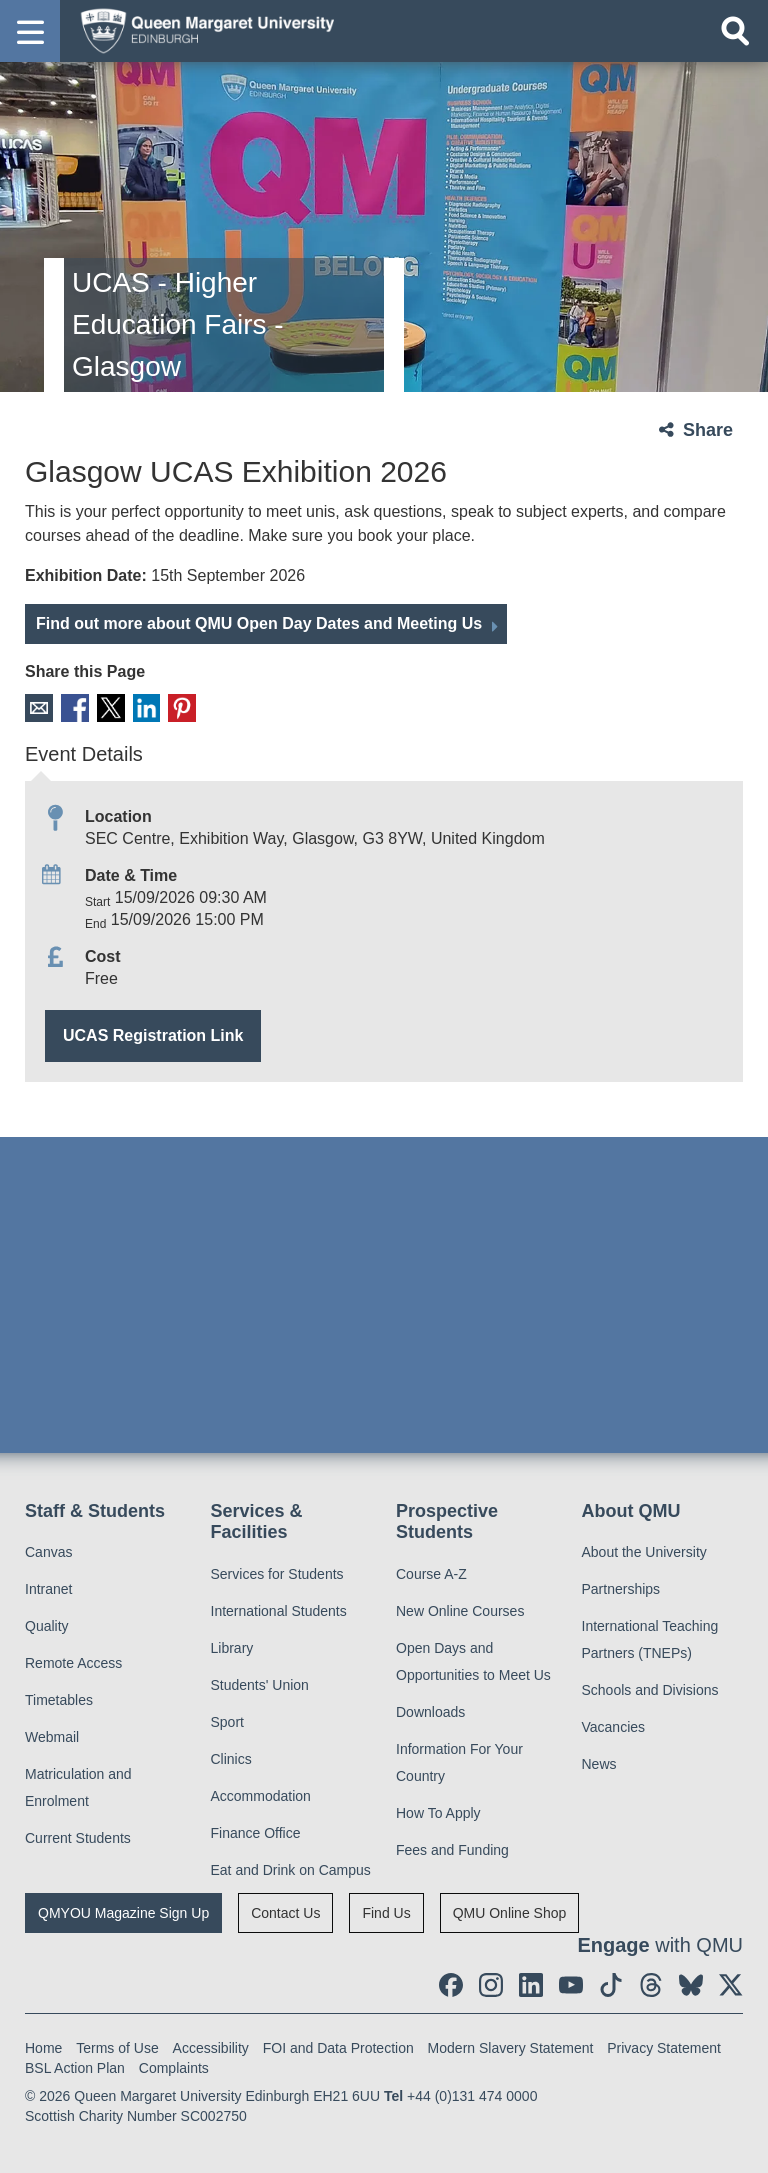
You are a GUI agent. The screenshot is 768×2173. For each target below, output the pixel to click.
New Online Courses (460, 1610)
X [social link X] (108, 707)
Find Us (386, 1912)
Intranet (48, 1589)
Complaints (174, 2067)
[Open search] (735, 31)
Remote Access (73, 1663)
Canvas (48, 1552)
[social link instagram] (491, 1984)
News (599, 1764)
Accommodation (261, 1795)
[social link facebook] (451, 1984)
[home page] (201, 30)
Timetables (59, 1700)
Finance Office (256, 1832)
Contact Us (285, 1912)
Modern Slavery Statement (511, 2047)
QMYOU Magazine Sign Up (123, 1912)
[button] (30, 31)
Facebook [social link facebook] (73, 707)
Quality (47, 1626)
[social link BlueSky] (691, 1984)
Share (708, 430)
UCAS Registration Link (153, 1034)
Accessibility (211, 2047)
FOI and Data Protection (338, 2047)
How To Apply (438, 1812)
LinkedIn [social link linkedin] (143, 707)
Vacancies (614, 1727)
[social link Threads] (651, 1984)
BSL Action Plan (75, 2067)
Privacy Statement (664, 2047)
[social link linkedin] (531, 1984)
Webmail (52, 1737)
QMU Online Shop (510, 1912)
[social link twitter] (731, 1984)
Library (232, 1647)
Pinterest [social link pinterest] (178, 707)
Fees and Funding (452, 1849)
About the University (644, 1552)
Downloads (430, 1711)
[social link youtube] (571, 1984)
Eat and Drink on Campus (291, 1869)
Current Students (78, 1838)
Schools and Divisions (650, 1690)
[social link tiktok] (611, 1984)
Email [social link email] (38, 707)
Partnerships (621, 1589)
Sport (227, 1721)
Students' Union (260, 1684)
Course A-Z (431, 1573)
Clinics (231, 1758)
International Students (279, 1610)
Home (43, 2047)
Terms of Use (117, 2047)
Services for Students (277, 1573)
